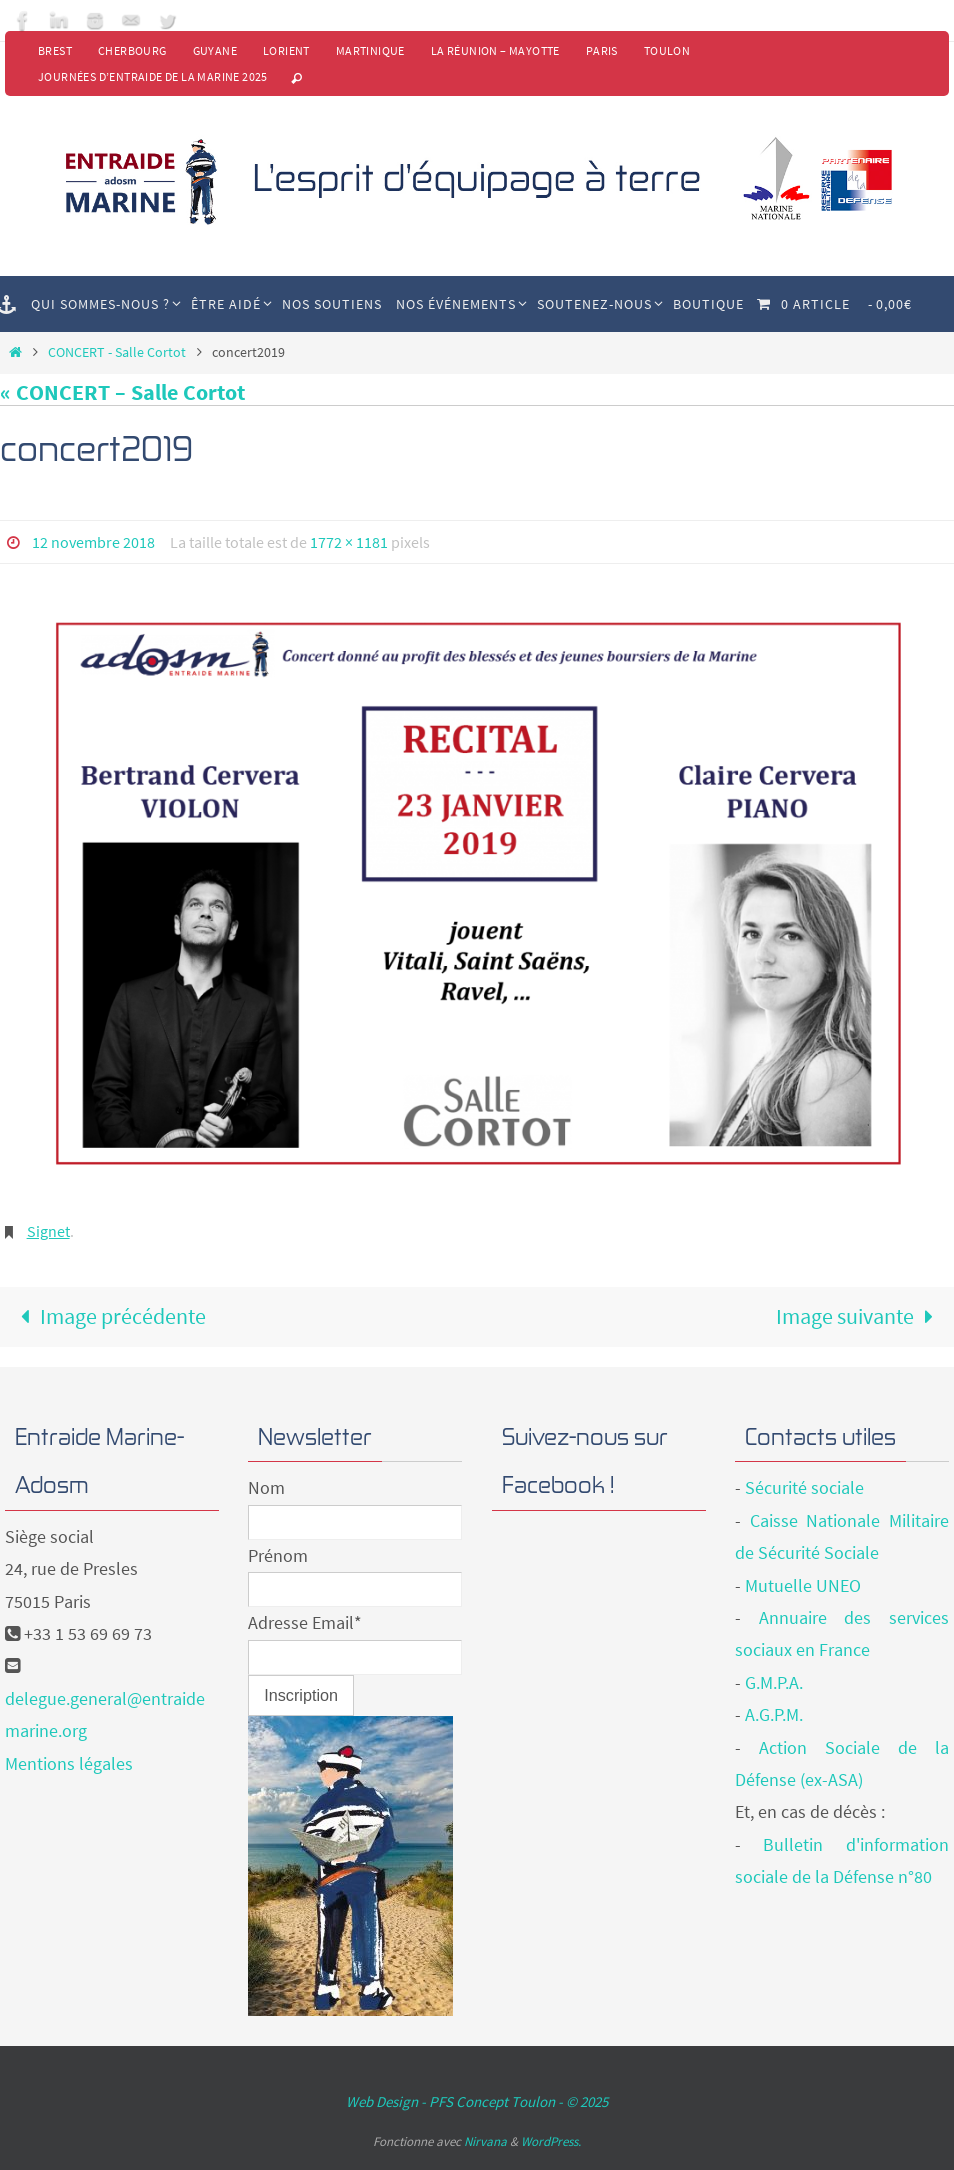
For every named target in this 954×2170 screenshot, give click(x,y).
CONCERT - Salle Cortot (117, 352)
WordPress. (551, 2141)
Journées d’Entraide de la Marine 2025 (153, 76)
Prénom (278, 1555)
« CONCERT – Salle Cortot (122, 392)
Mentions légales (69, 1763)
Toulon (667, 50)
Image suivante (860, 1316)
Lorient (286, 50)
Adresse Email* (305, 1622)
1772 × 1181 (349, 542)
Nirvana (485, 2141)
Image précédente (108, 1316)
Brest (55, 50)
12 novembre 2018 (93, 542)
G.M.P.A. (774, 1682)
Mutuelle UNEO (803, 1585)
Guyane (215, 50)
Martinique (370, 50)
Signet (48, 1231)
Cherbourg (132, 50)
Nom (266, 1487)
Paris (602, 50)
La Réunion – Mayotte (495, 50)
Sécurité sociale (804, 1487)
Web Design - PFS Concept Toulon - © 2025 (477, 2101)
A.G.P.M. (774, 1714)
